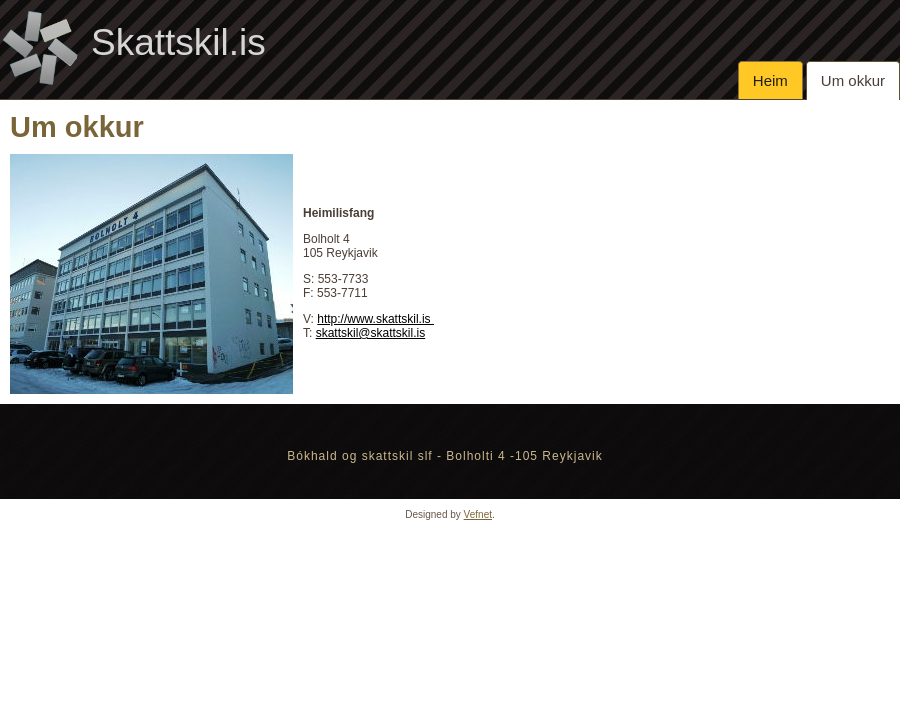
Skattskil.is (178, 42)
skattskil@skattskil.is (371, 333)
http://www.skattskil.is (375, 319)
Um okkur (853, 80)
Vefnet (478, 514)
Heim (770, 80)
